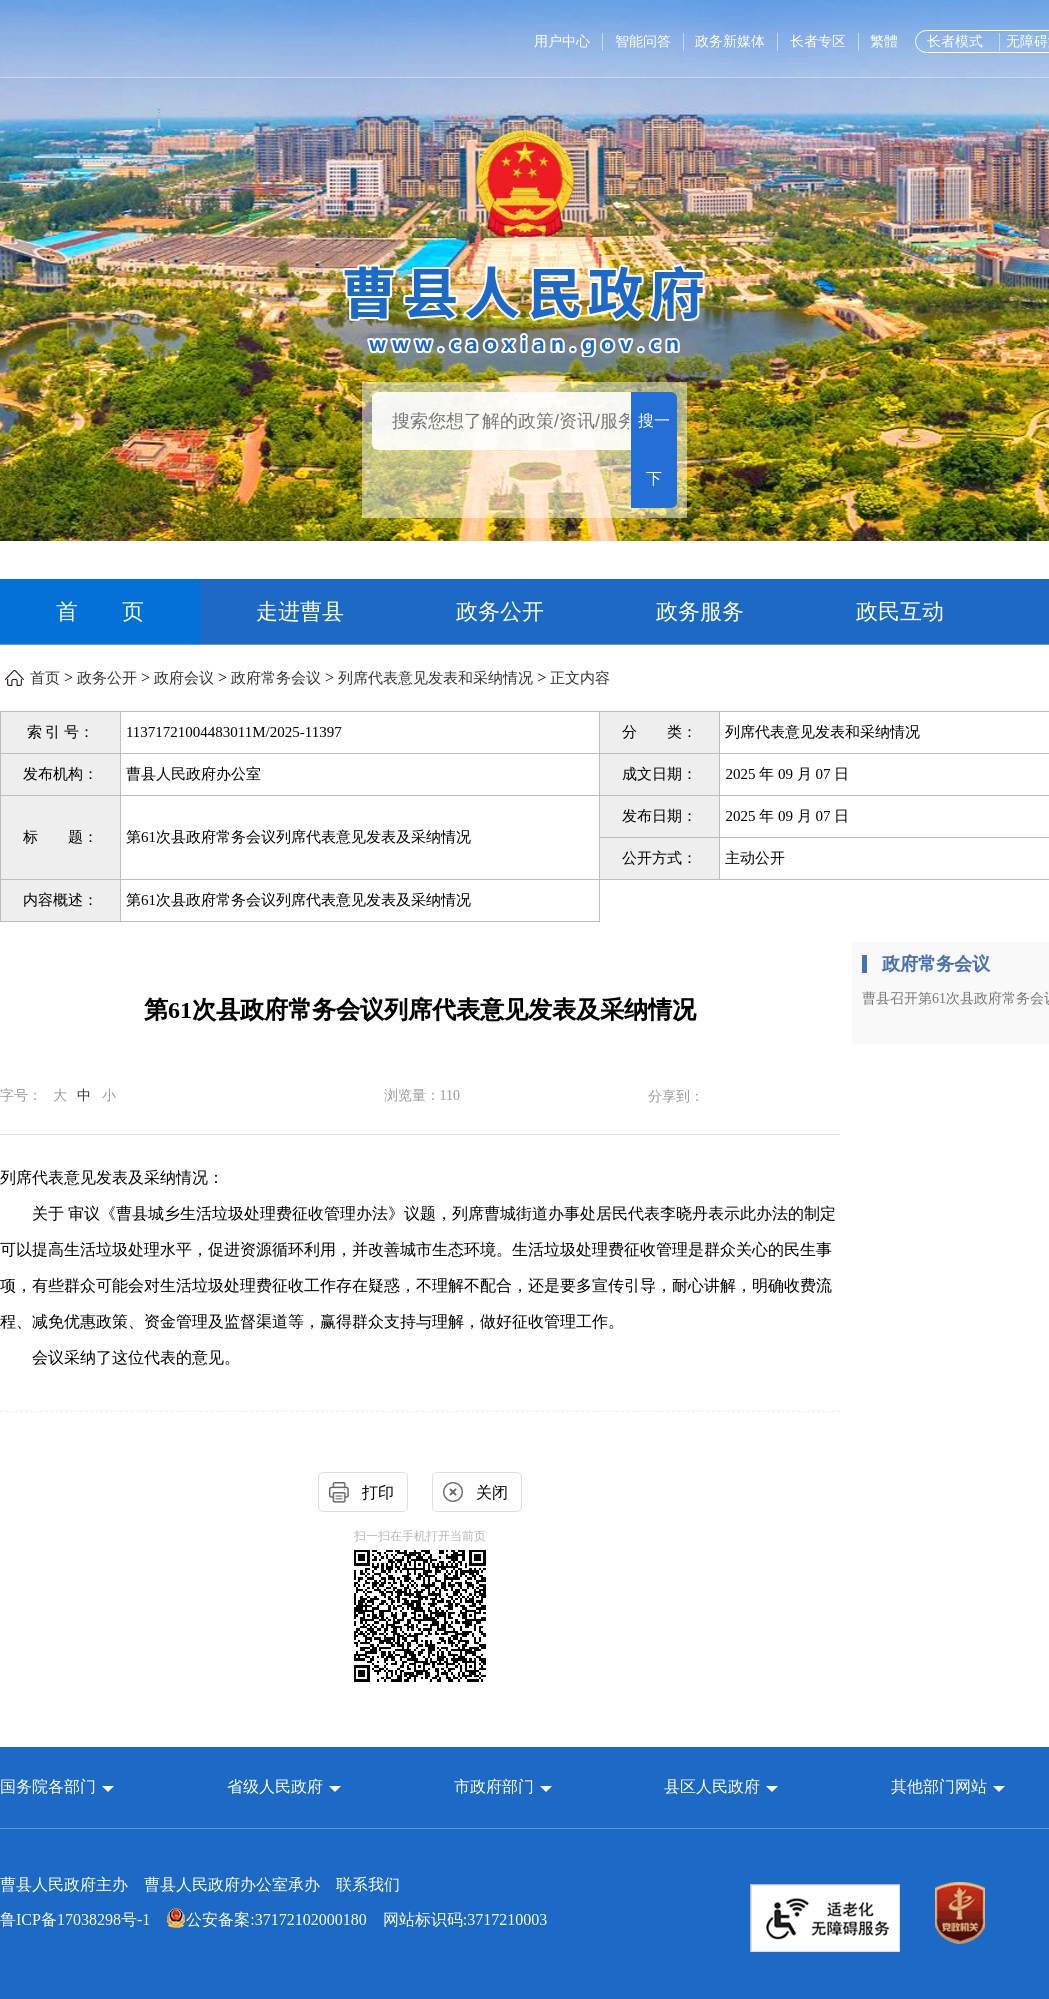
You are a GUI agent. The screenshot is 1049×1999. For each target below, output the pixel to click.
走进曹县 (300, 611)
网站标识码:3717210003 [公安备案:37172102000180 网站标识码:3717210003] (273, 1919)
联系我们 (368, 1884)
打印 (378, 1492)
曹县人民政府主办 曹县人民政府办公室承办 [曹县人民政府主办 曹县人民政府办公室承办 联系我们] (200, 1884)
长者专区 (818, 41)
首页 (45, 678)
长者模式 (955, 41)
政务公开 (500, 611)
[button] (57, 1786)
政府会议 (184, 678)
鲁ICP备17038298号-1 (75, 1919)
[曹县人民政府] (524, 307)
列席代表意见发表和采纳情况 (435, 678)
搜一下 (654, 449)
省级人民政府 (277, 1786)
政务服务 (700, 611)
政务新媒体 (730, 41)
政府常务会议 (276, 678)
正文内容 (580, 678)
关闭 (492, 1492)
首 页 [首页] (100, 611)
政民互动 (900, 611)
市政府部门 (494, 1786)
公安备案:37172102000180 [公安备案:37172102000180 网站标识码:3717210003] (266, 1919)
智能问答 (643, 41)
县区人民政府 (714, 1786)
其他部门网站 (939, 1786)
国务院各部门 (50, 1786)
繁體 (884, 41)
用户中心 (562, 41)
